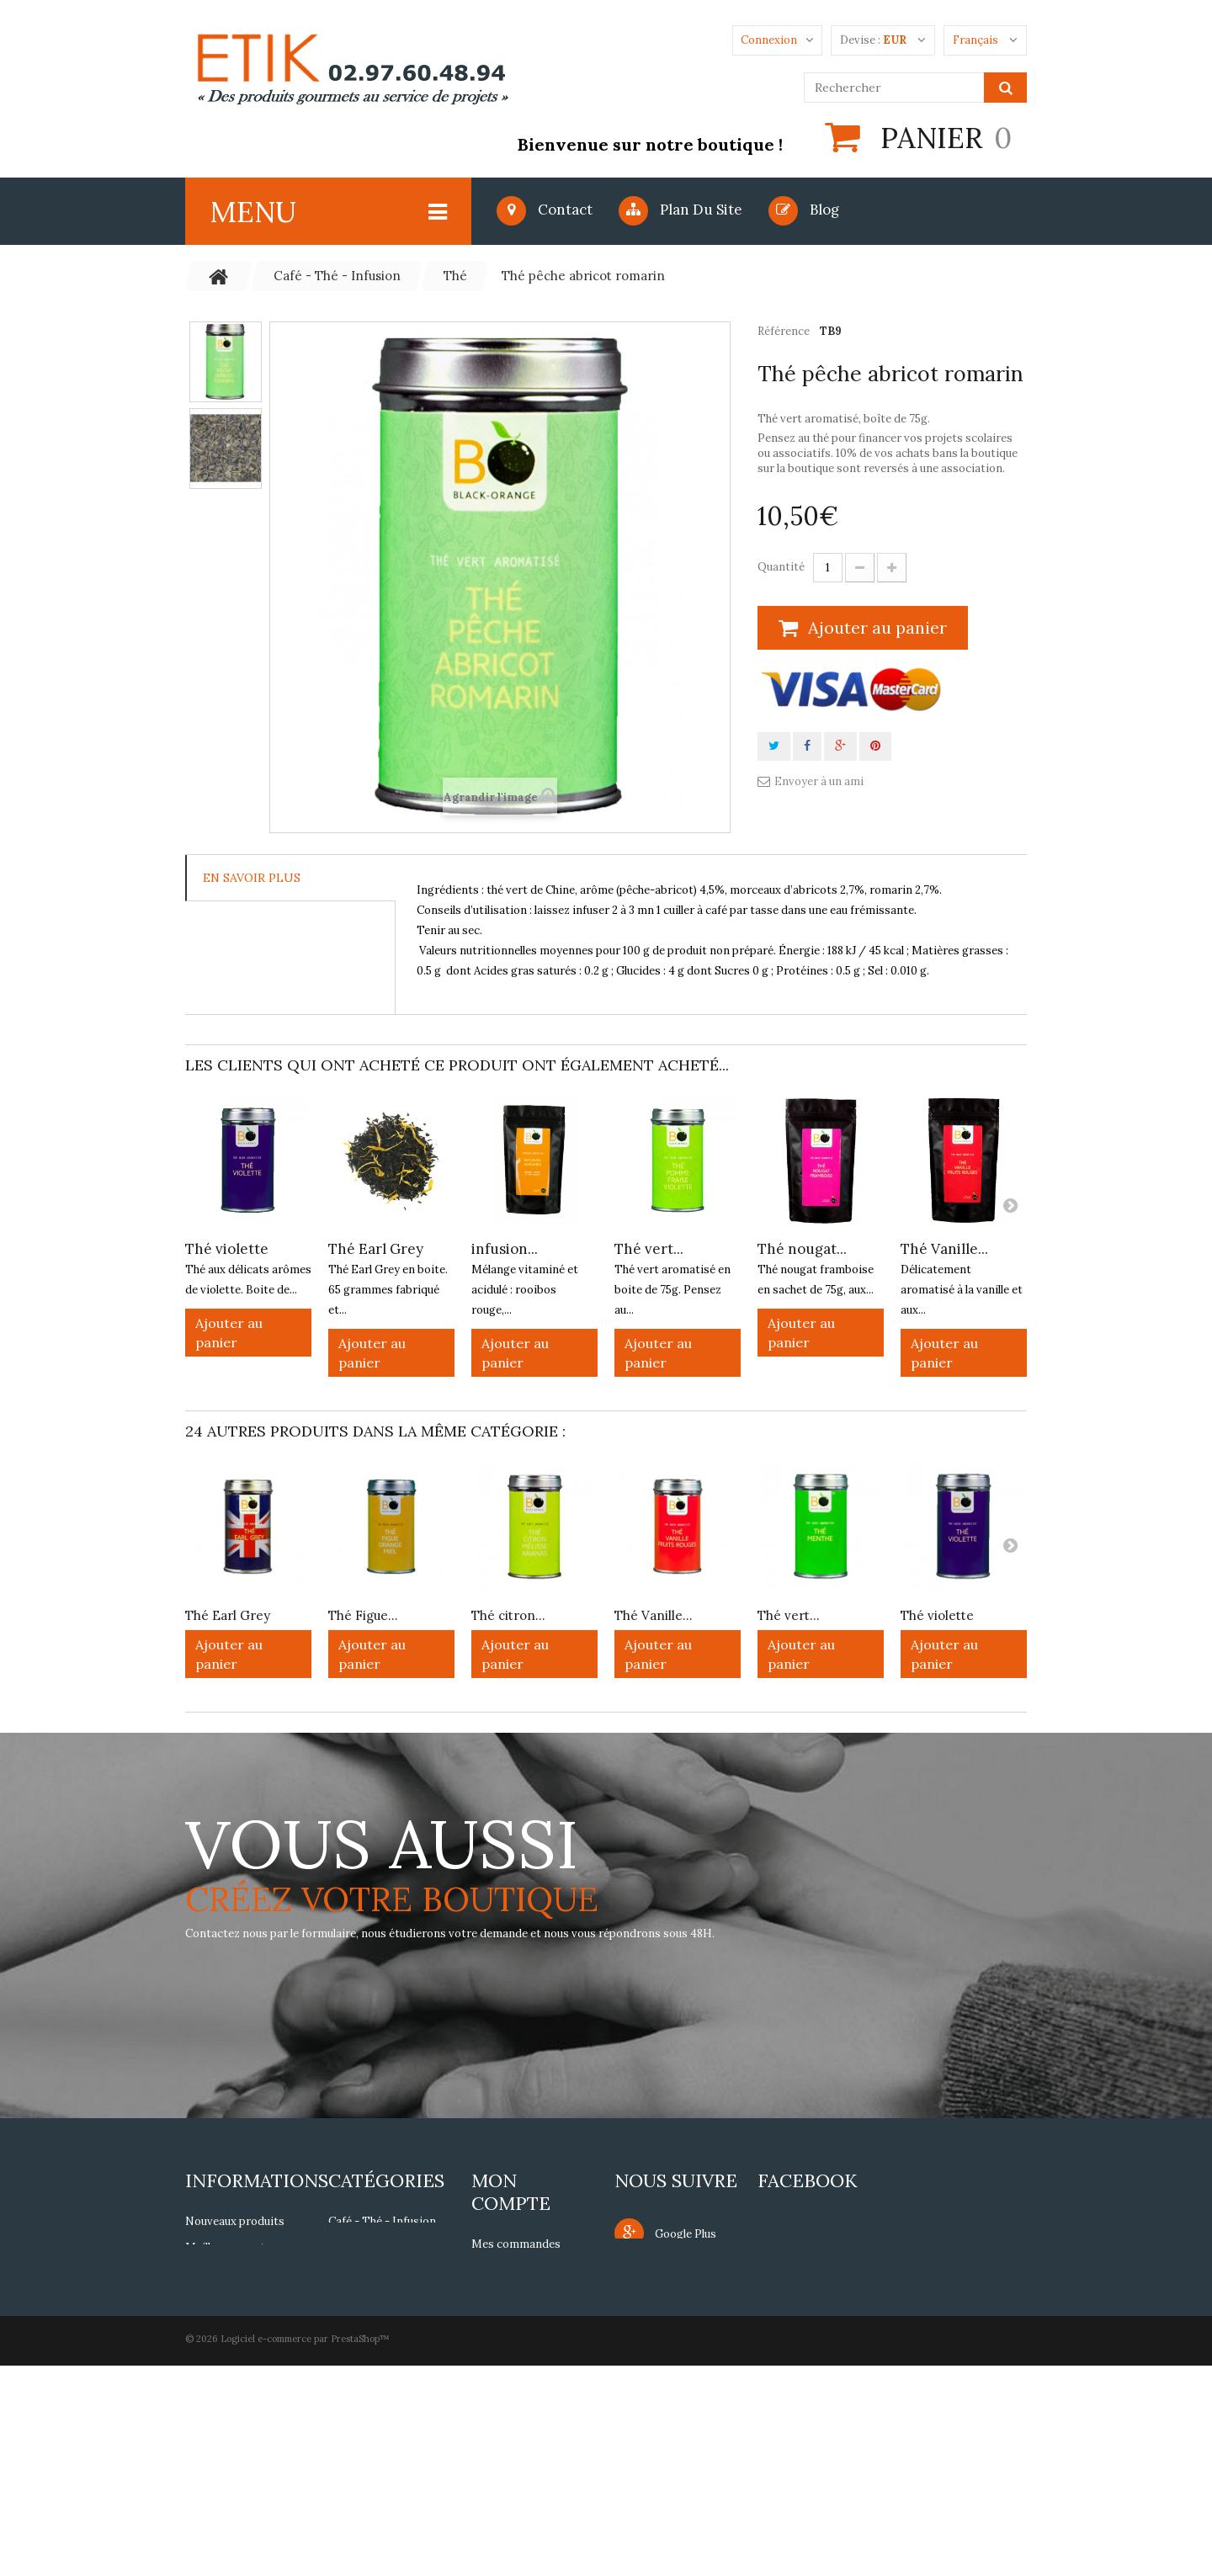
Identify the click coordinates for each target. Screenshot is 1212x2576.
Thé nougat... (802, 1249)
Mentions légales (229, 2325)
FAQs (199, 2424)
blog (803, 209)
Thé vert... (648, 1249)
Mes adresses (507, 2342)
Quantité (781, 567)
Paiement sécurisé (233, 2398)
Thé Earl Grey (375, 1249)
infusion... (504, 1249)
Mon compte (510, 2192)
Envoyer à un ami (819, 781)
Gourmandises (366, 2247)
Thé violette (226, 1249)
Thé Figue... (363, 1615)
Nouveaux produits (234, 2221)
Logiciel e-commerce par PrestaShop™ (305, 2549)
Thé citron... (508, 1615)
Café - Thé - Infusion (382, 2221)
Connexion (769, 40)
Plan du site (680, 209)
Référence (784, 331)
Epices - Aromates (376, 2273)
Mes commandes (516, 2244)
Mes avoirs (500, 2316)
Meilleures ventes (231, 2247)
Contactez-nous (227, 2299)
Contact (545, 209)
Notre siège (216, 2273)
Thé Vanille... (944, 1249)
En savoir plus (251, 877)
